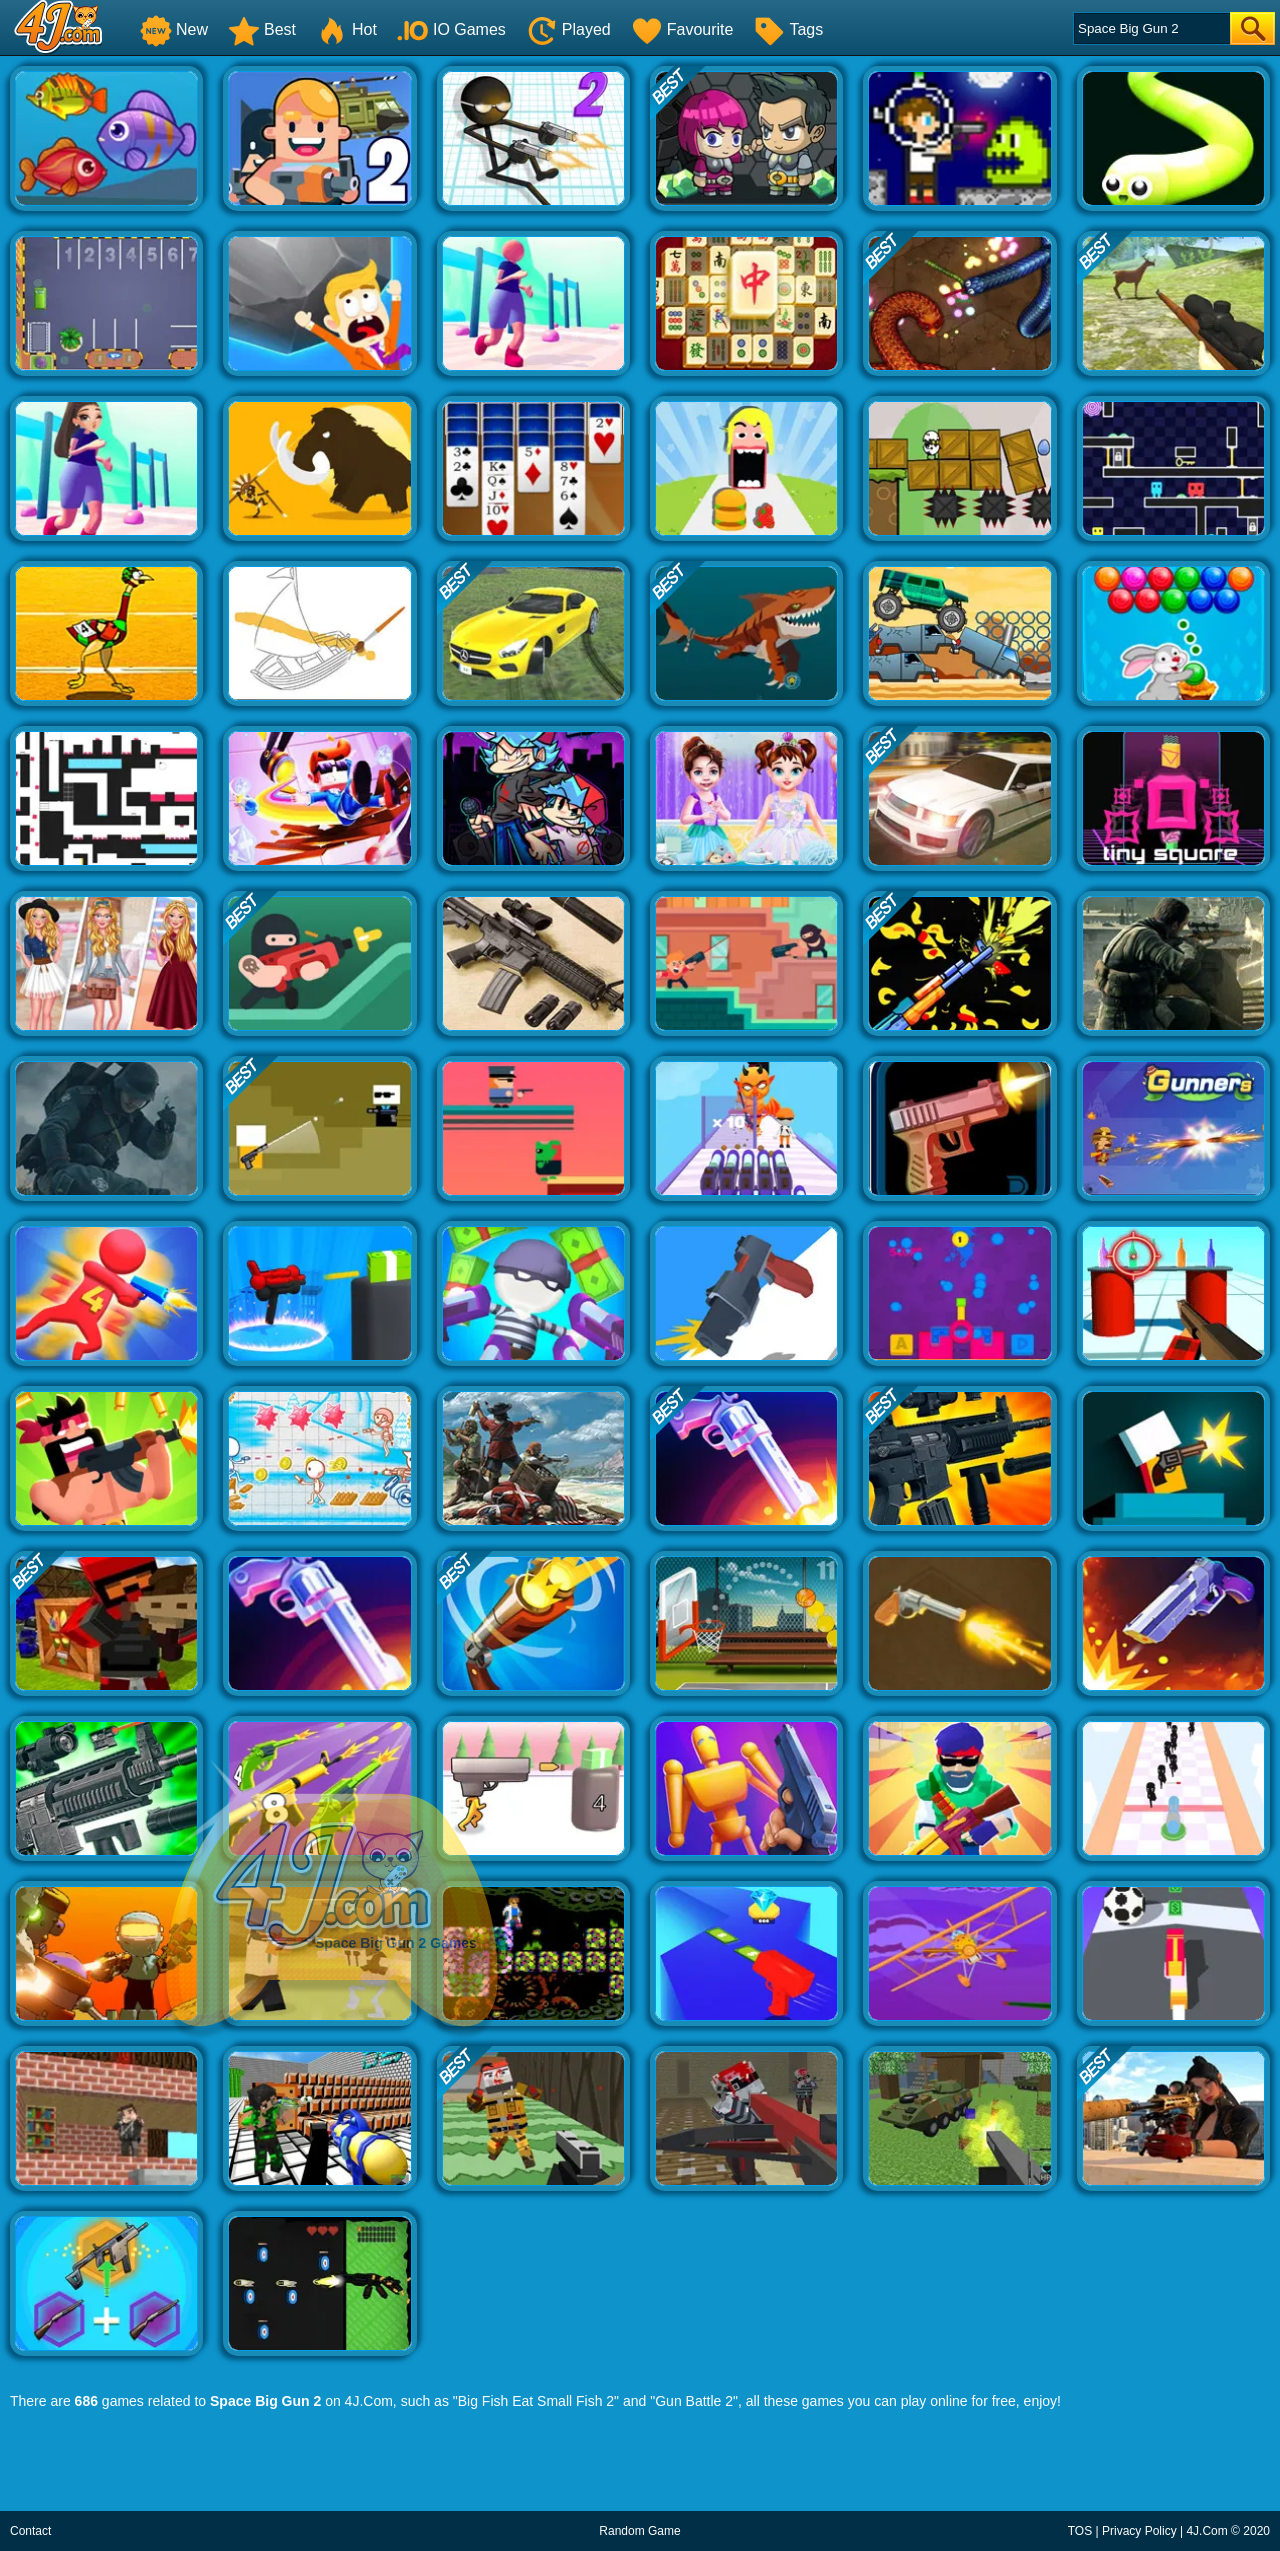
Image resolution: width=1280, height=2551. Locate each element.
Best (262, 29)
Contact (30, 2531)
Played (568, 29)
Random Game (639, 2531)
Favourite (682, 29)
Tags (788, 29)
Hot (346, 29)
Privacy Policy (1139, 2531)
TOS (1080, 2531)
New (174, 29)
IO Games (451, 29)
